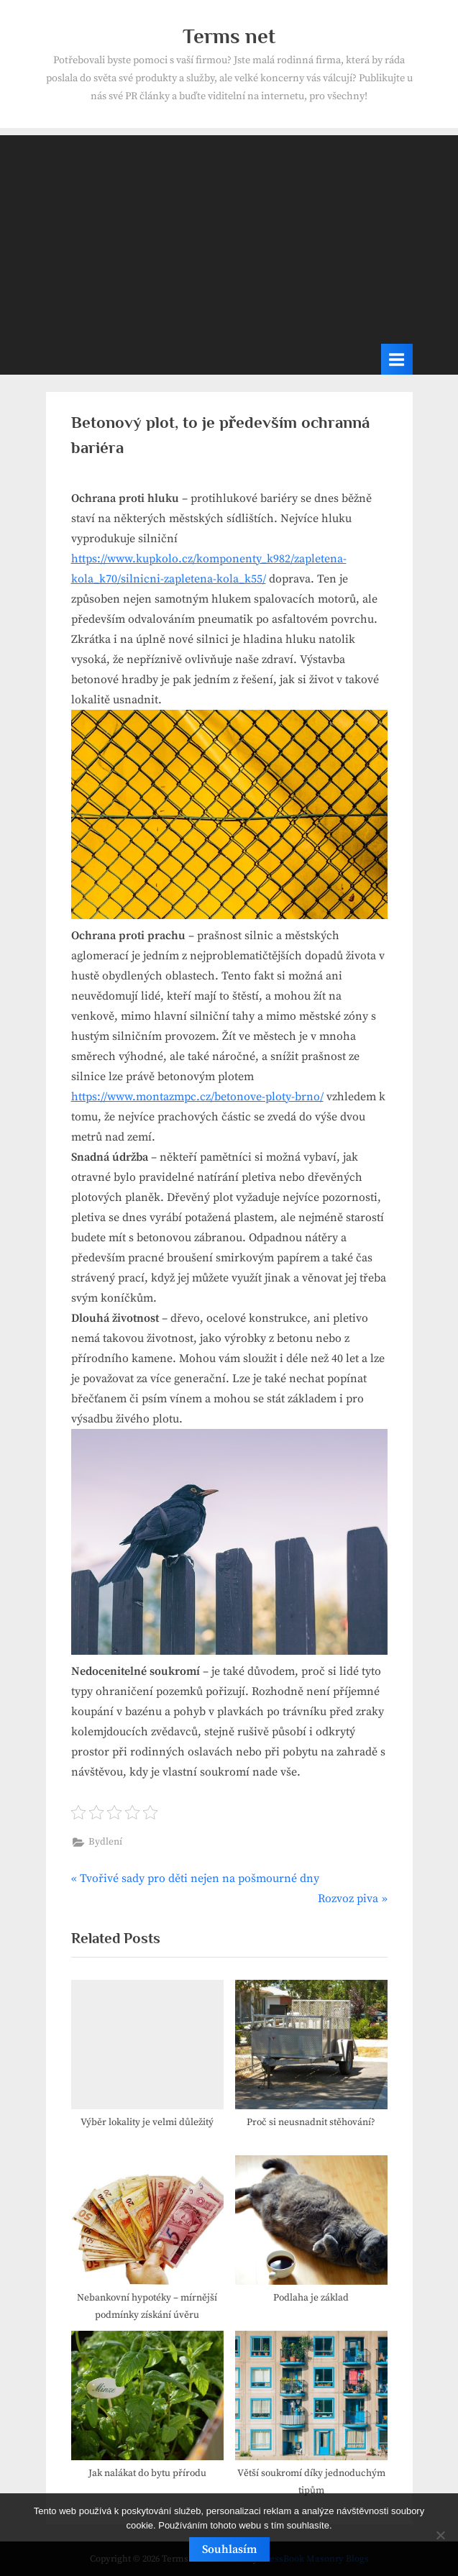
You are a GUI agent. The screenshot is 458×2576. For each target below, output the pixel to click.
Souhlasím (229, 2549)
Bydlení (105, 1842)
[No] (440, 2535)
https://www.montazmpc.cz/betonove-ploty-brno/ (197, 1097)
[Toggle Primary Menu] (397, 359)
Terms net (229, 35)
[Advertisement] (229, 236)
